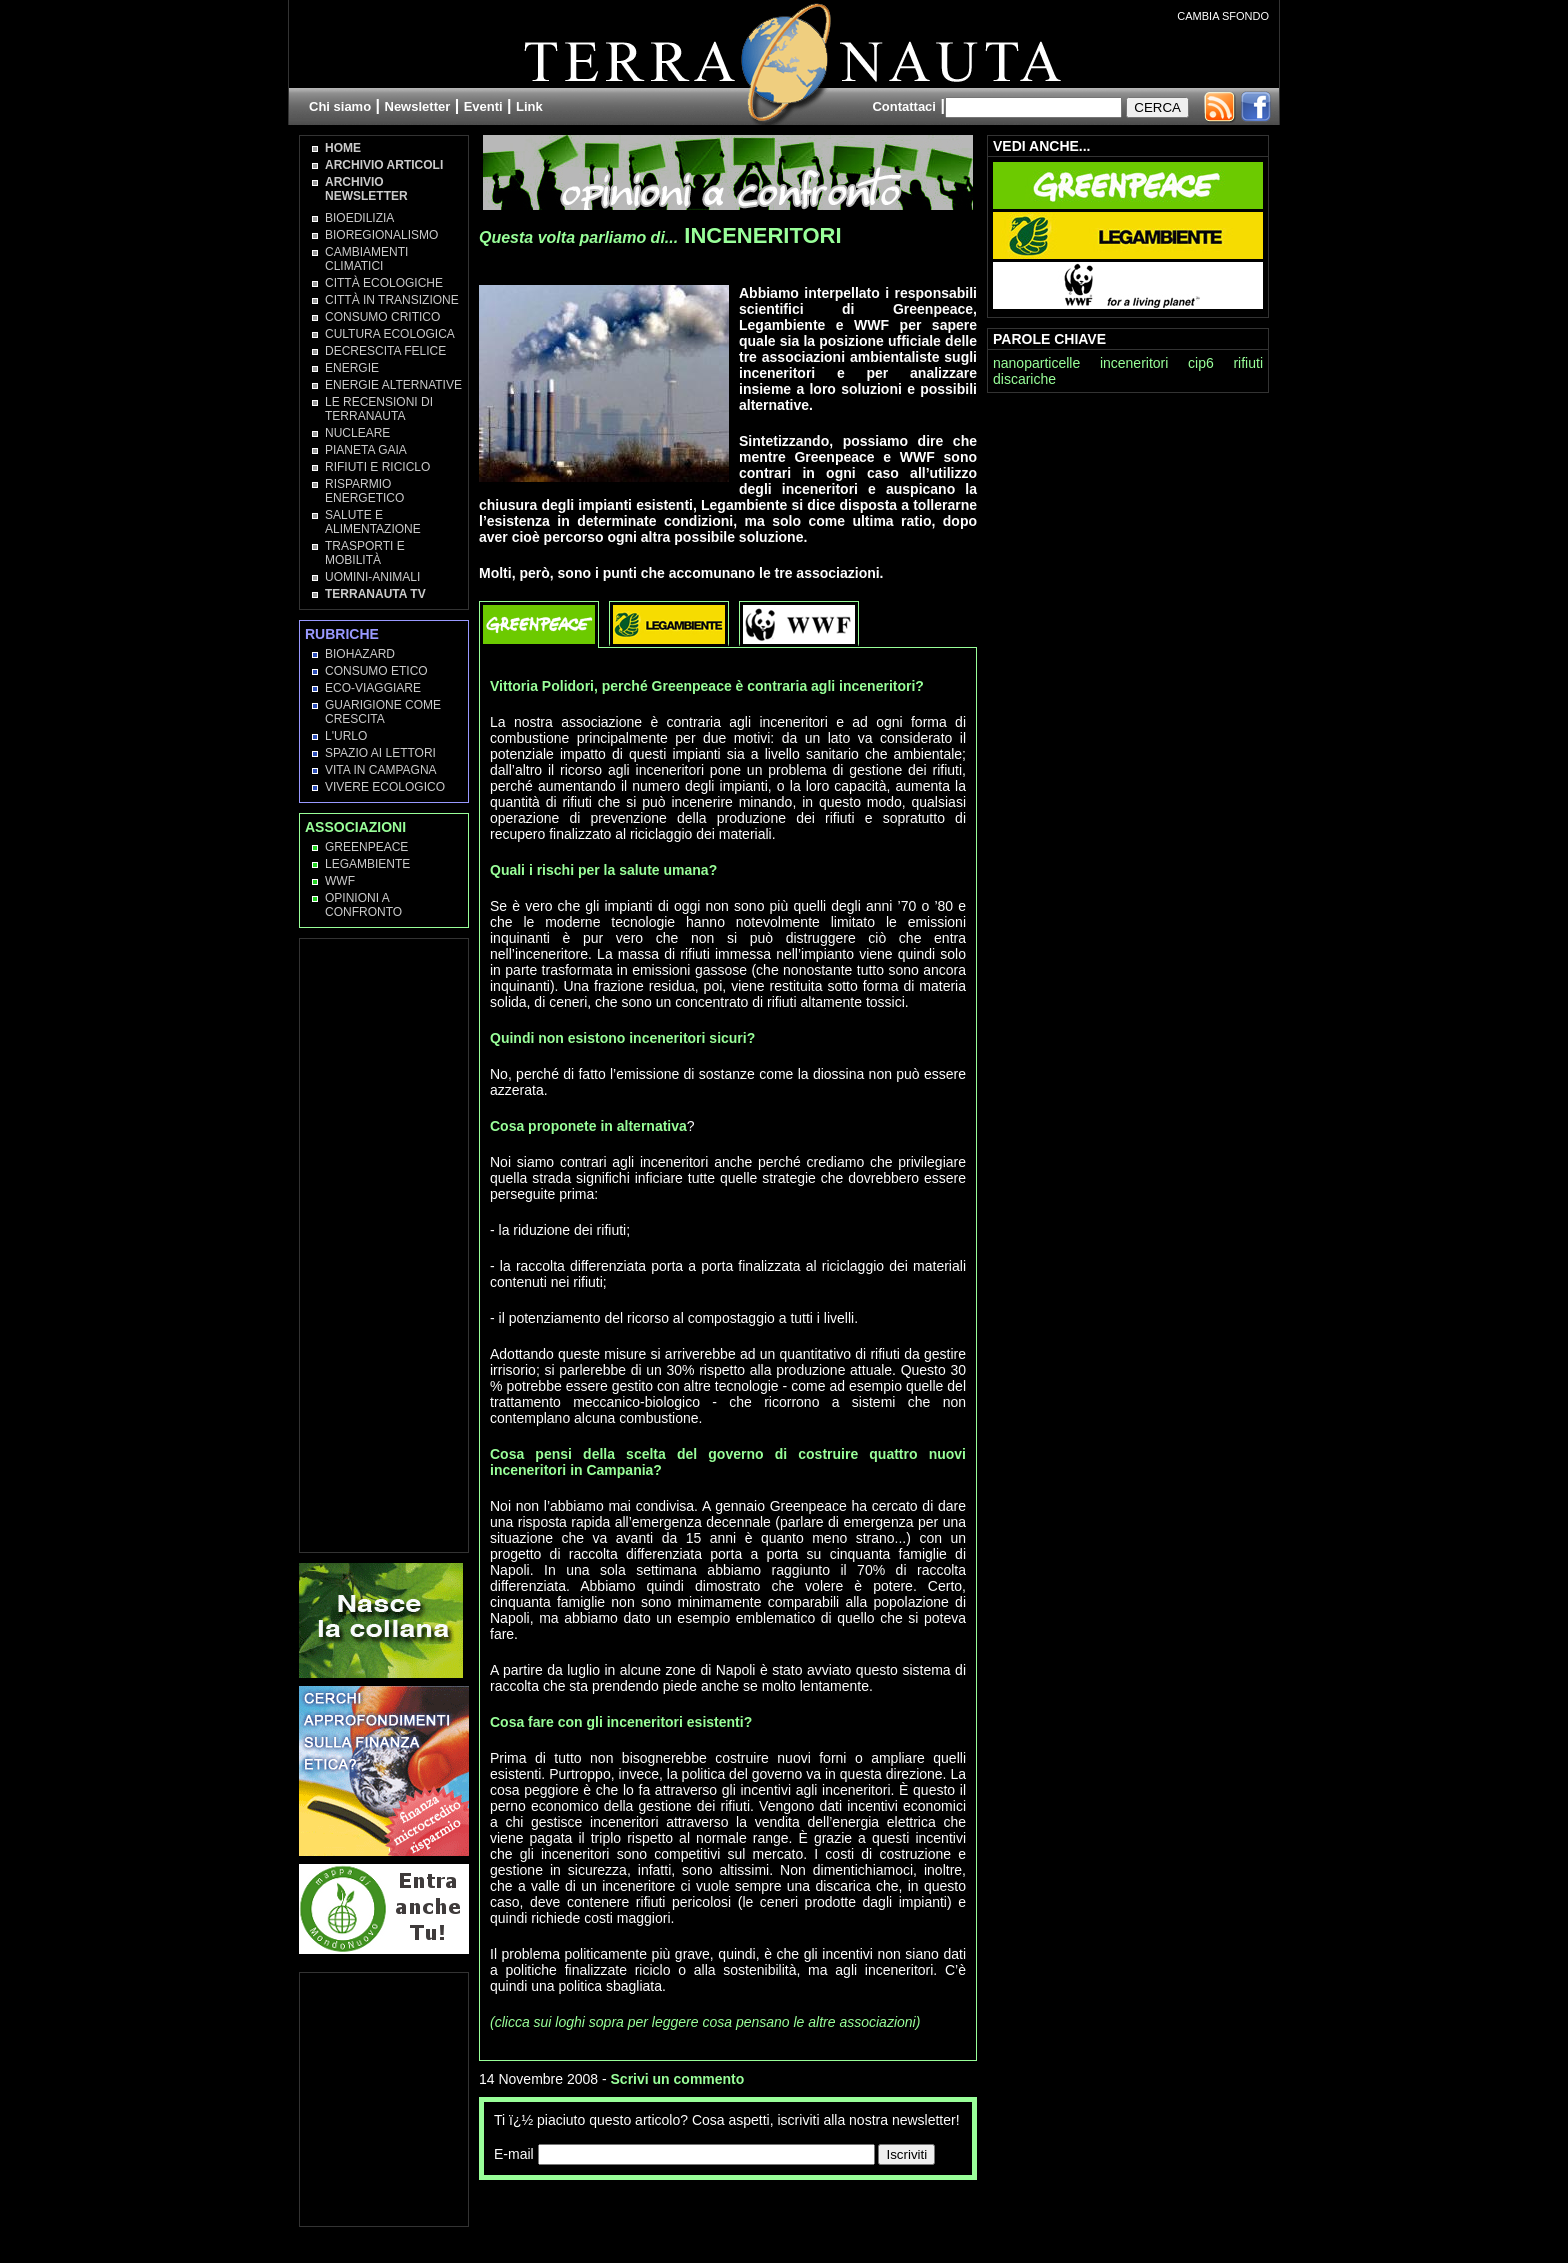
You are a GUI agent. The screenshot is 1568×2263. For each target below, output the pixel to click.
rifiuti (1248, 363)
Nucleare (357, 433)
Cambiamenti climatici (366, 259)
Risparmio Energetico (364, 491)
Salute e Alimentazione (373, 522)
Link (529, 106)
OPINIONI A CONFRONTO (363, 905)
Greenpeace (366, 847)
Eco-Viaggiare (373, 688)
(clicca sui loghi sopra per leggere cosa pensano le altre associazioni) (705, 2022)
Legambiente (367, 864)
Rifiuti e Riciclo (377, 467)
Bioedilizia (359, 218)
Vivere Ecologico (385, 787)
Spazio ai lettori (380, 753)
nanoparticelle (1036, 363)
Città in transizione (392, 300)
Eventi (483, 106)
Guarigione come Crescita (383, 712)
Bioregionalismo (381, 235)
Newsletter (418, 106)
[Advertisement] (713, 2220)
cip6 (1201, 363)
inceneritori (1134, 363)
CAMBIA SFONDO (1223, 16)
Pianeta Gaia (366, 450)
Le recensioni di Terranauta (379, 409)
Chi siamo (340, 106)
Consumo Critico (382, 317)
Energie (352, 368)
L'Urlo (346, 736)
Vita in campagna (381, 770)
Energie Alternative (393, 385)
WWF (340, 881)
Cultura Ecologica (390, 334)
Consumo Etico (376, 671)
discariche (1024, 379)
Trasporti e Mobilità (365, 553)
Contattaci (904, 106)
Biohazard (360, 654)
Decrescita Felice (385, 351)
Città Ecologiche (384, 283)
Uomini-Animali (372, 577)
